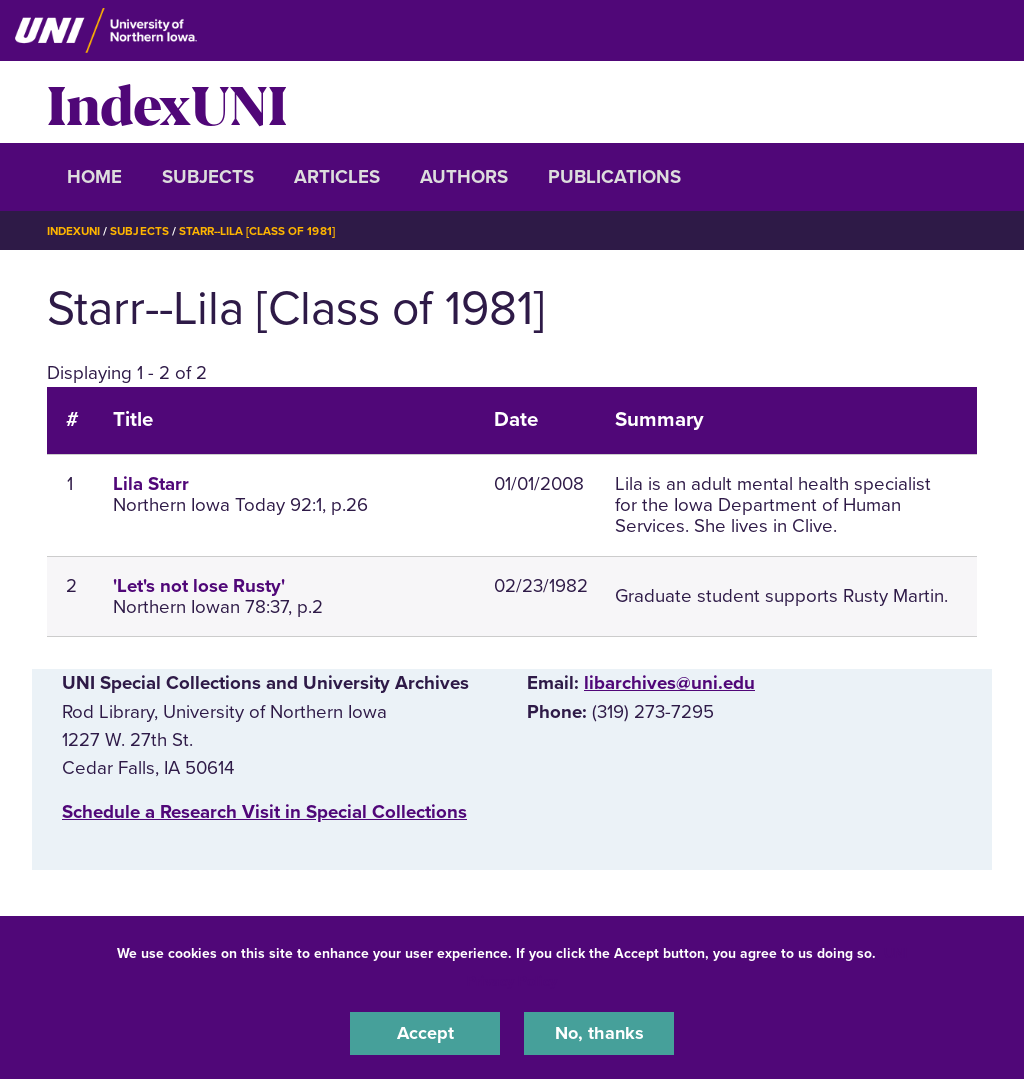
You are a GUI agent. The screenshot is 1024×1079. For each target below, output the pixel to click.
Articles (337, 177)
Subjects (208, 177)
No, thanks (599, 1033)
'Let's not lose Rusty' (199, 586)
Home (94, 177)
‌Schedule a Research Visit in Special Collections (264, 812)
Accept (425, 1033)
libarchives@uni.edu (669, 683)
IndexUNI (167, 102)
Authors (464, 177)
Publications (614, 177)
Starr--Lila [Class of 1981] (264, 231)
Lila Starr (151, 484)
